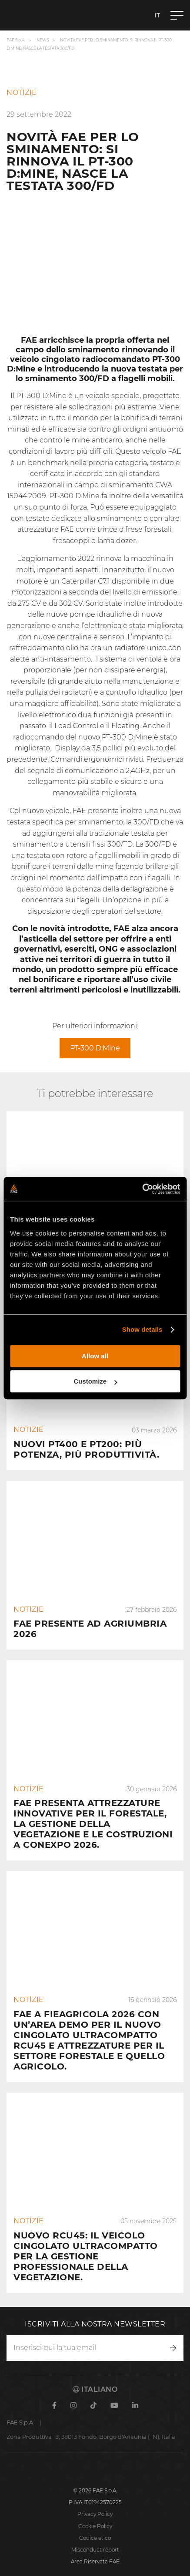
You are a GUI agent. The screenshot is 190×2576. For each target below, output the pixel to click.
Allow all (95, 1356)
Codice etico (95, 2538)
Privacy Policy (95, 2514)
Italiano (95, 2389)
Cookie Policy (95, 2526)
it (157, 15)
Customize (95, 1381)
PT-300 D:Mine (95, 1048)
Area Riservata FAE (95, 2561)
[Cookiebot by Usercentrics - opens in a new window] (142, 1189)
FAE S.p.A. (16, 39)
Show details (142, 1329)
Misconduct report (95, 2549)
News (43, 39)
